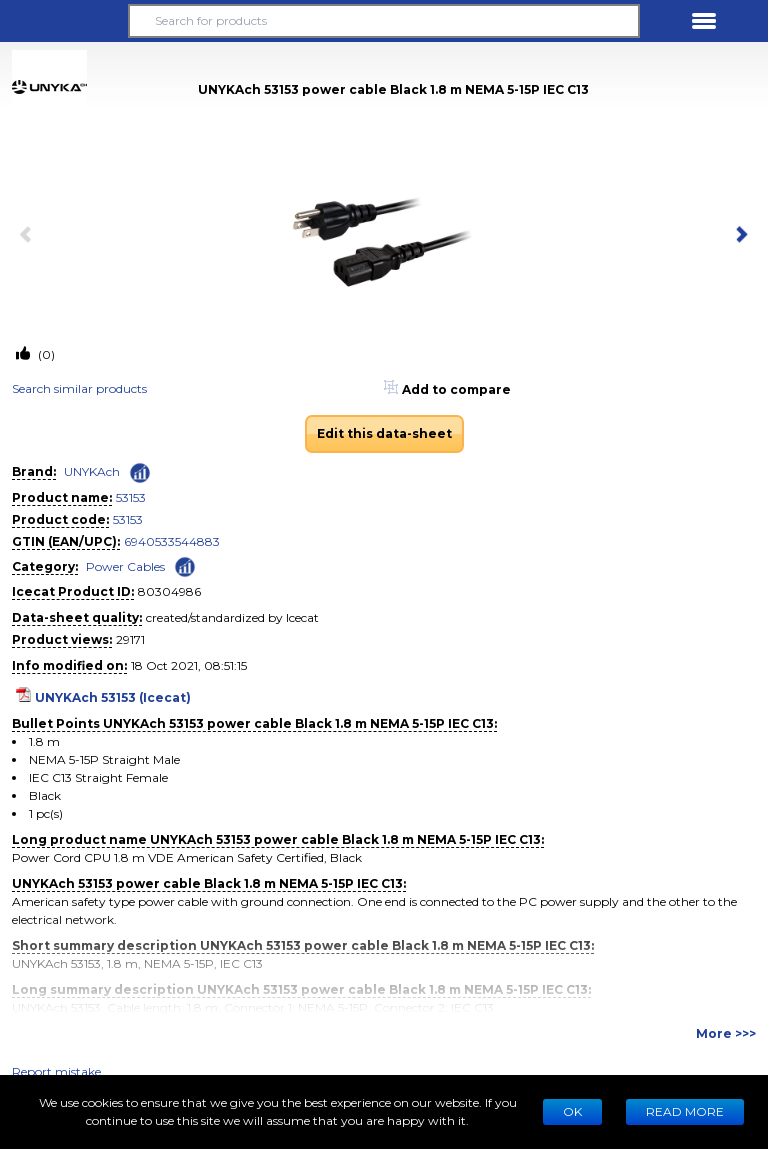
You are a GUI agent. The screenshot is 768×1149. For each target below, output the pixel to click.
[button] (64, 21)
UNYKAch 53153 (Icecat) (113, 697)
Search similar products (79, 388)
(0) (45, 354)
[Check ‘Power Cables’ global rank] (185, 565)
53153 (131, 497)
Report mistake (56, 1071)
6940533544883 (172, 541)
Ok (572, 1111)
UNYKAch (92, 471)
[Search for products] (384, 21)
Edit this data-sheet (384, 433)
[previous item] (30, 236)
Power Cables (125, 566)
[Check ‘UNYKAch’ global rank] (140, 473)
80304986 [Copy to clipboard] (169, 591)
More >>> (726, 1033)
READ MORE (685, 1111)
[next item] (738, 236)
